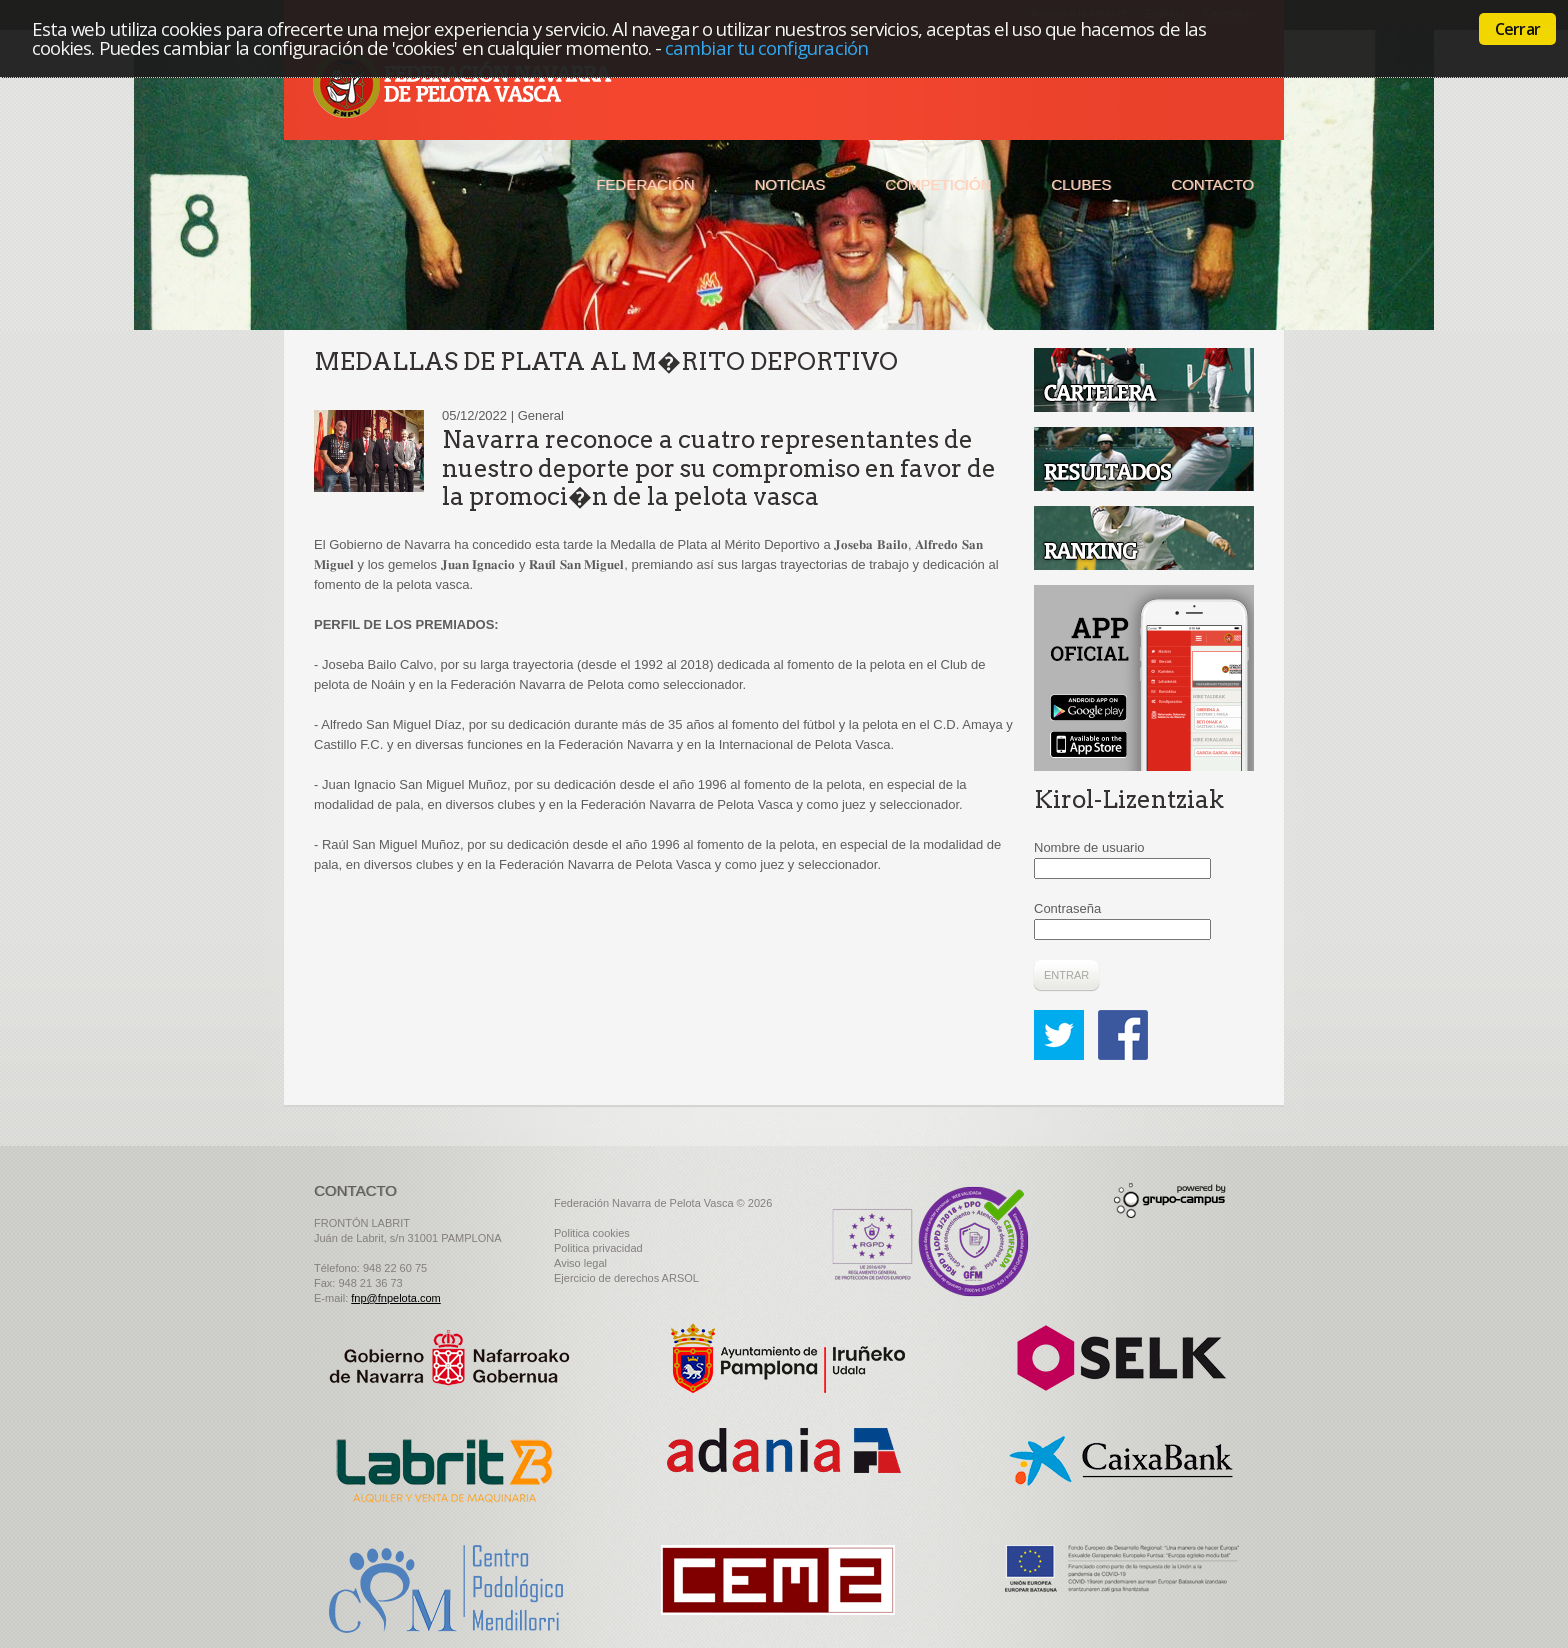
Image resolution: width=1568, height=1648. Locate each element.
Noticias (790, 184)
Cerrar (1517, 29)
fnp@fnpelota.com (395, 1298)
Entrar (1066, 975)
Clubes (1081, 184)
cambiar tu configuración (766, 47)
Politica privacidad (598, 1248)
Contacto (1212, 184)
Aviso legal (580, 1263)
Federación (645, 184)
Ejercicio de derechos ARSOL (626, 1278)
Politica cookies (592, 1233)
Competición (938, 184)
